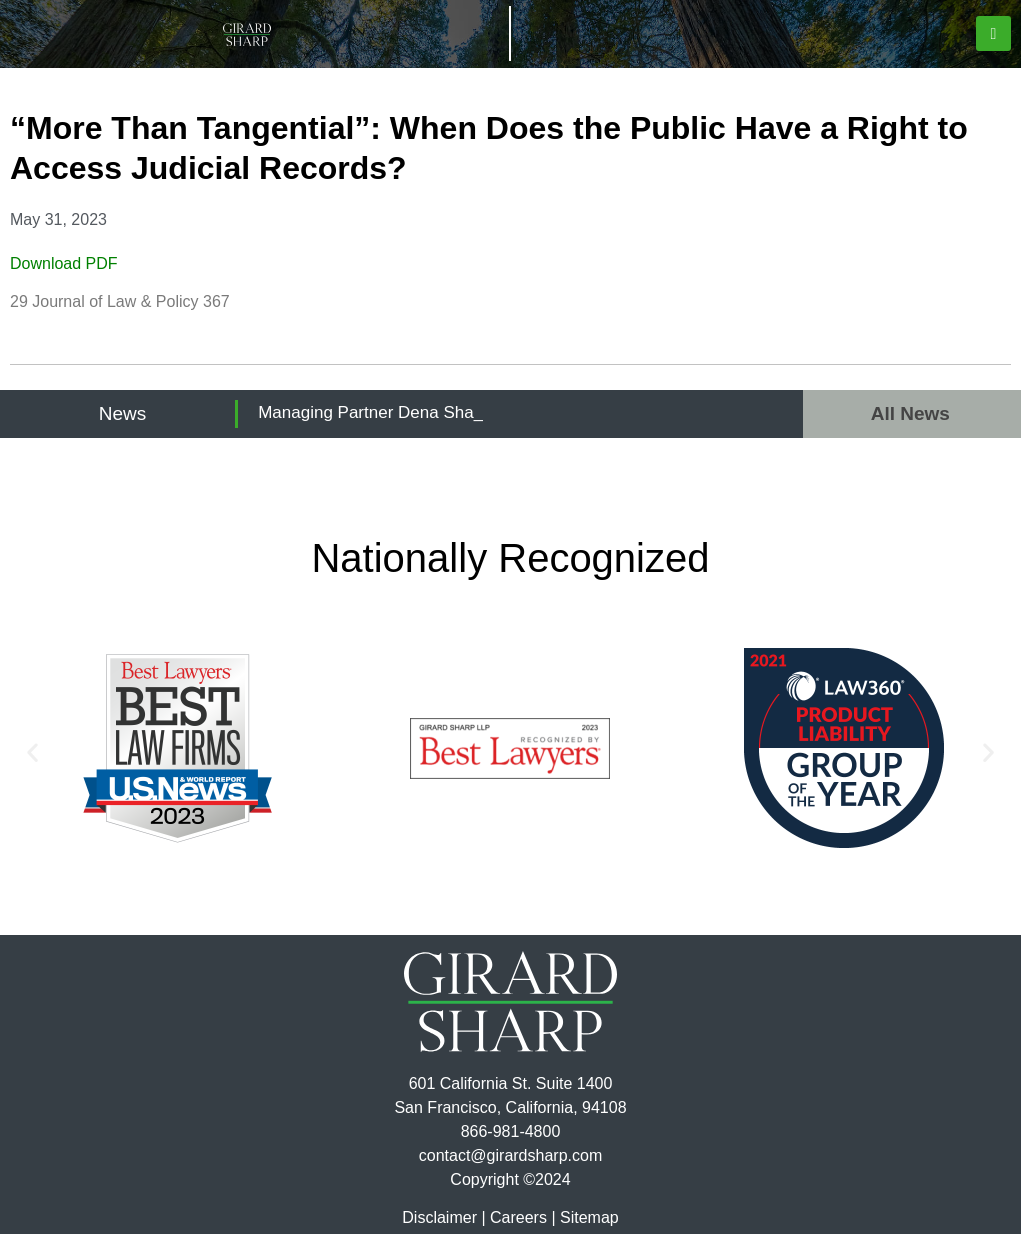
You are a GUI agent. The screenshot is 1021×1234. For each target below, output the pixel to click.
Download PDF (64, 263)
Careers (518, 1217)
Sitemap (589, 1217)
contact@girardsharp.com (510, 1155)
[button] (993, 33)
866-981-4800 (511, 1131)
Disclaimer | (443, 1217)
